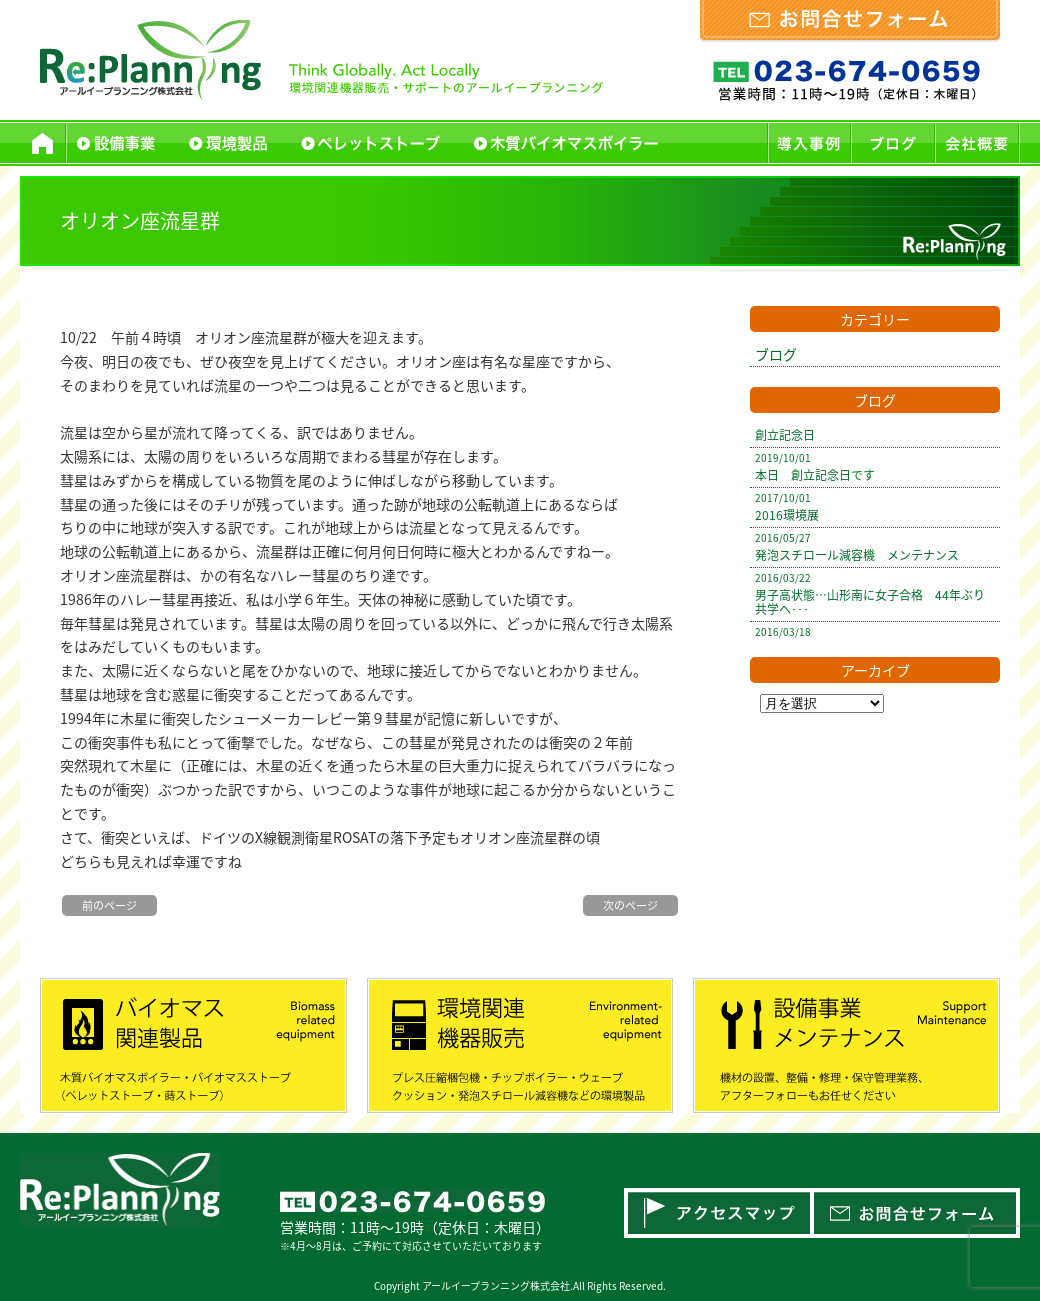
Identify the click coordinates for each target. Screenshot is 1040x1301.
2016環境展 (787, 515)
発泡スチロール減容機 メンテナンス (857, 555)
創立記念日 (785, 435)
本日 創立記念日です (815, 475)
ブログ (776, 354)
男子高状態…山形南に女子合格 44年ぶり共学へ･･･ (870, 602)
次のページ (630, 905)
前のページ (109, 905)
